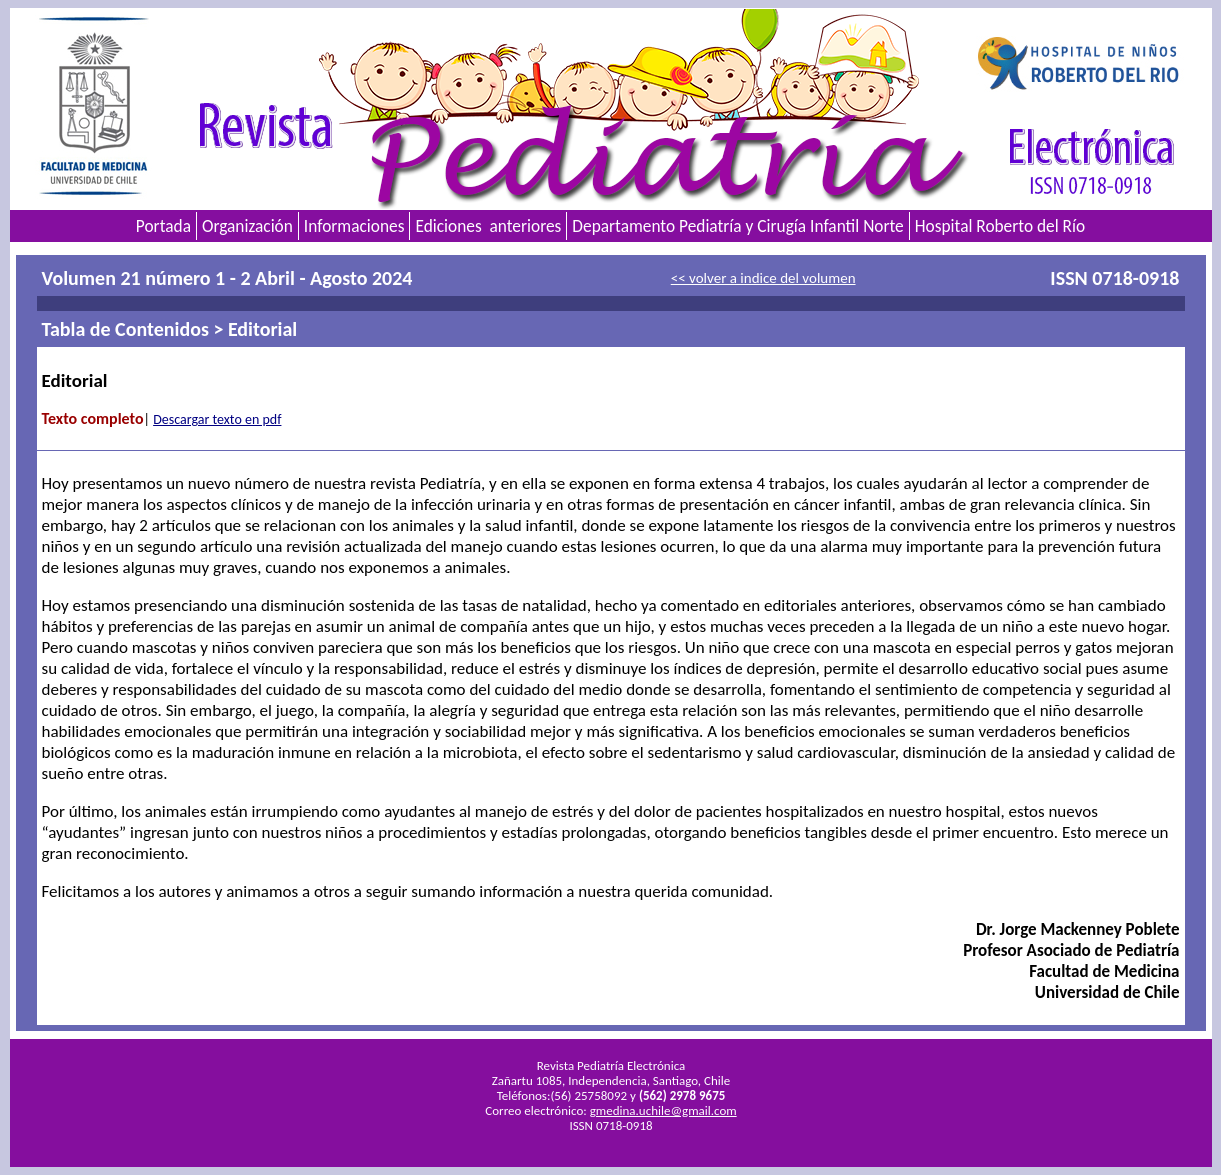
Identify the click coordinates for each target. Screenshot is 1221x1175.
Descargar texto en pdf (217, 419)
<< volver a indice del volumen (763, 278)
